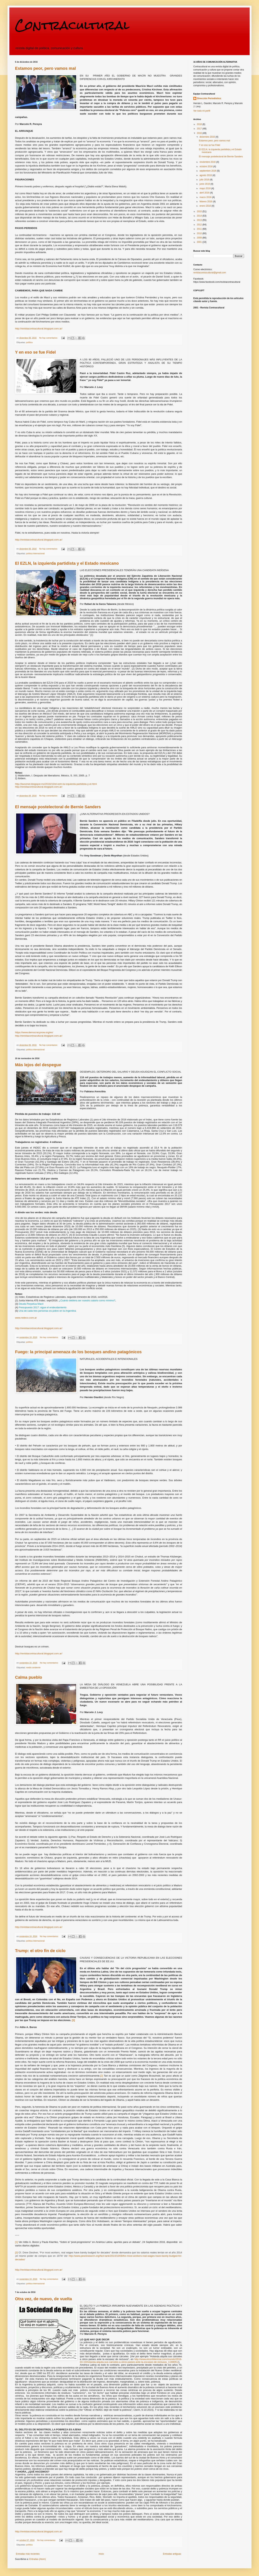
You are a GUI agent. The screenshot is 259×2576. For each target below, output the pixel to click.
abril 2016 (205, 192)
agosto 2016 (206, 175)
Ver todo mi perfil (201, 110)
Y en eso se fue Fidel (35, 352)
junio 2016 (205, 184)
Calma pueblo (28, 1677)
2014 (200, 215)
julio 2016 (205, 179)
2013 (200, 220)
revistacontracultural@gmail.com (209, 272)
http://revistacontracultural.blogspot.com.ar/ (38, 328)
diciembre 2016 (207, 137)
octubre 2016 (206, 166)
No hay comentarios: (48, 338)
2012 (200, 224)
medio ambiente (33, 1667)
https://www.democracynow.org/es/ (34, 1032)
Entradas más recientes (28, 2554)
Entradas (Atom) (37, 2559)
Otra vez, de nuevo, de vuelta (43, 2298)
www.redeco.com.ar (26, 1317)
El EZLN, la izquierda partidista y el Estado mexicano (67, 563)
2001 (200, 242)
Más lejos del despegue (38, 1064)
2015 (200, 211)
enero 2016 (206, 206)
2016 (200, 133)
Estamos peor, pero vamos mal (45, 68)
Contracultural (72, 25)
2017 (200, 128)
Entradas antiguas (172, 2554)
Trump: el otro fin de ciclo (40, 1950)
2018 (200, 124)
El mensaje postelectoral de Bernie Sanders (58, 806)
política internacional (35, 553)
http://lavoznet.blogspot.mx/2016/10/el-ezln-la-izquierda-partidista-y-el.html (56, 784)
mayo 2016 (205, 188)
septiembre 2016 (208, 170)
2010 (200, 233)
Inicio (101, 2554)
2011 (200, 229)
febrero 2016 (206, 201)
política (29, 342)
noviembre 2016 (208, 162)
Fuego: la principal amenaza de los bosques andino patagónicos (78, 1351)
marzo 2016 (206, 197)
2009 (200, 237)
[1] (73, 2020)
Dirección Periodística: (209, 98)
